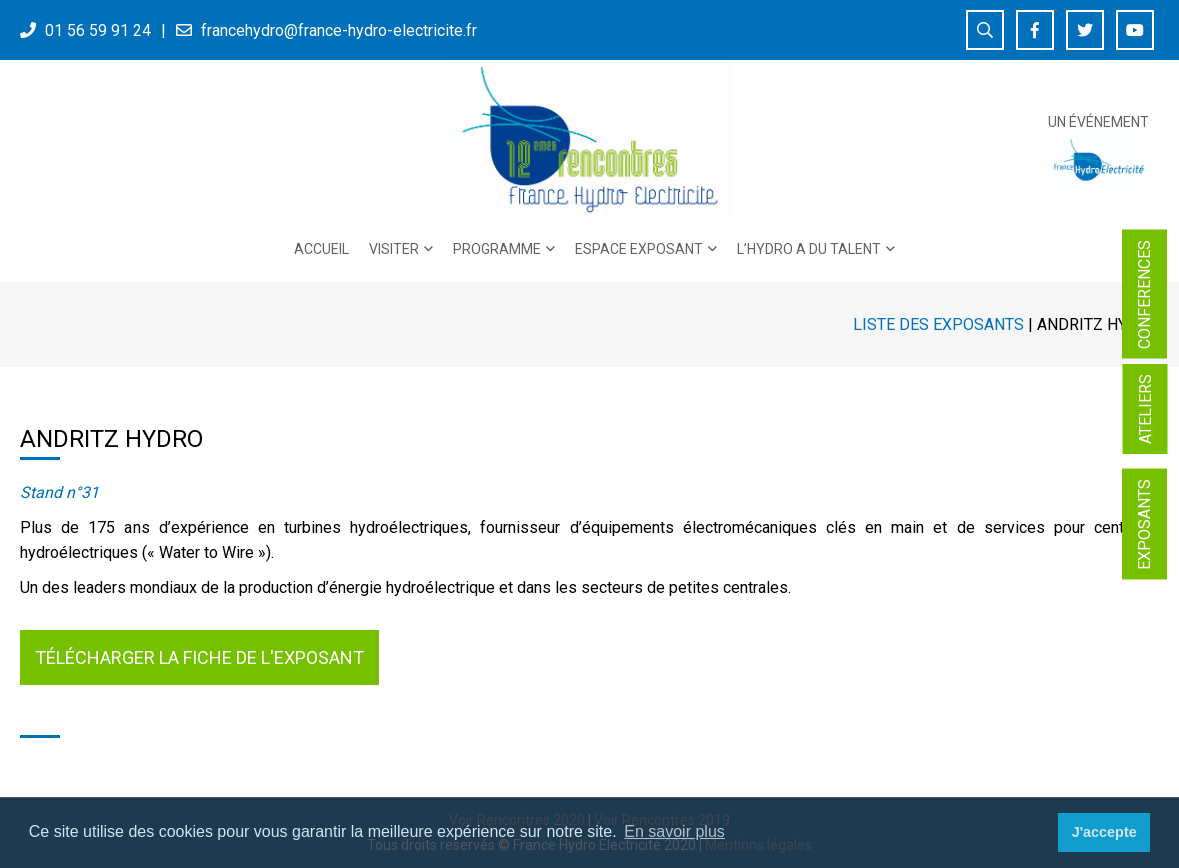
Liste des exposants (938, 324)
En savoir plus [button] (674, 831)
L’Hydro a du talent (809, 249)
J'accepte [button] (1104, 832)
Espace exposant (639, 249)
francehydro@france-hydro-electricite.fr (339, 30)
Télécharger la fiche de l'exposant (199, 657)
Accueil (321, 249)
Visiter (394, 249)
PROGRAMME (497, 249)
